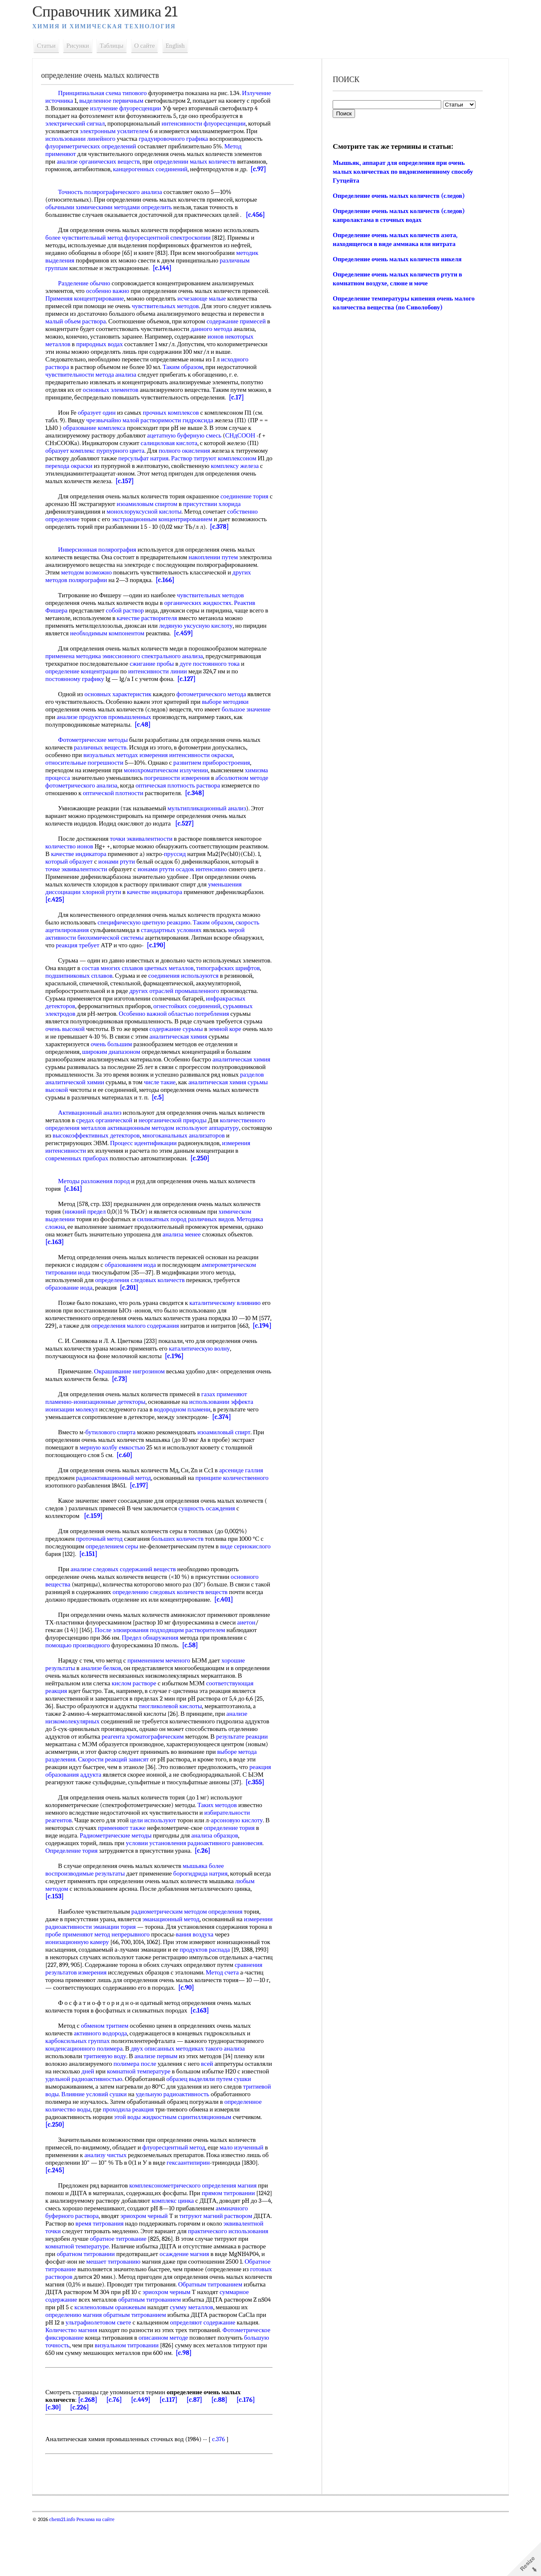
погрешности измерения (207, 793)
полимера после (140, 2109)
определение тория (240, 1866)
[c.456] (260, 222)
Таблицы (117, 45)
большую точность (103, 2398)
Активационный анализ (95, 1135)
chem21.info (68, 2573)
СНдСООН (246, 450)
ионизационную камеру (121, 1980)
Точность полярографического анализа (116, 199)
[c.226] (85, 2460)
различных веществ (106, 762)
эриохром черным (154, 2345)
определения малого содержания (154, 1348)
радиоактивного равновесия (230, 1881)
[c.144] (168, 275)
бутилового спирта (116, 1462)
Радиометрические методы (121, 1873)
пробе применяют (132, 1972)
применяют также (133, 1866)
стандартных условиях (177, 953)
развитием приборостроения (217, 778)
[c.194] (60, 1356)
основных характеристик (123, 709)
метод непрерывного (185, 1972)
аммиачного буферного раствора (94, 2261)
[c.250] (205, 1181)
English (181, 45)
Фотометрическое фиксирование (95, 2391)
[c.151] (132, 1584)
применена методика (79, 671)
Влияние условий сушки (129, 2140)
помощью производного (120, 1675)
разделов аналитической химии (122, 1105)
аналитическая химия (215, 1059)
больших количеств (183, 1569)
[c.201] (135, 1310)
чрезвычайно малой (118, 435)
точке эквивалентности (160, 892)
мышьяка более (209, 1904)
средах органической (110, 1143)
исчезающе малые (236, 306)
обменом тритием (110, 2071)
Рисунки (83, 45)
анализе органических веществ (180, 161)
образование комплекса (105, 443)
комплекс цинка (196, 2246)
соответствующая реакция (86, 1721)
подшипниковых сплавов (111, 998)
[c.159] (99, 1546)
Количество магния (77, 2383)
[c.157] (183, 496)
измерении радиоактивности (89, 1965)
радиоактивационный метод (119, 1508)
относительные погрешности (90, 778)
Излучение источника (80, 100)
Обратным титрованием (174, 2337)
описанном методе (218, 2391)
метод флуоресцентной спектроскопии (164, 245)
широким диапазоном (117, 1074)
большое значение (75, 732)
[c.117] (174, 2453)
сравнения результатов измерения (170, 2010)
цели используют (159, 1858)
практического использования (91, 2284)
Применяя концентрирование (119, 306)
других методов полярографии (134, 595)
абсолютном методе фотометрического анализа (114, 800)
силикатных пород (167, 1242)
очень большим (117, 1067)
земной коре (251, 1052)
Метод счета (128, 2018)
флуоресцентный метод (179, 2193)
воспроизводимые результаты (91, 1911)
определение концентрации (88, 686)
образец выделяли (229, 2124)
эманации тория (150, 1965)
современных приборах (82, 1181)
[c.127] (192, 694)
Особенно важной (179, 1036)
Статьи (52, 45)
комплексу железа (75, 488)
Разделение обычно (90, 291)
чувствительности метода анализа (192, 382)
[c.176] (251, 2453)
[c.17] (175, 412)
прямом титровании (245, 2238)
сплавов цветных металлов (194, 991)
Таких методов (223, 1843)
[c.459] (189, 648)
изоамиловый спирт (230, 1462)
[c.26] (208, 1888)
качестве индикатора (115, 877)
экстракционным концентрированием (167, 534)
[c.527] (190, 846)
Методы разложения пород (100, 1204)
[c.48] (177, 740)
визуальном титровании (185, 2398)
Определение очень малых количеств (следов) (398, 196)
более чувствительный (81, 245)
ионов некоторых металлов (150, 351)
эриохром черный (183, 2261)
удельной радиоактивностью (122, 2124)
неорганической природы (178, 1143)
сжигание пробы (157, 679)
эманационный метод (176, 1957)
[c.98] (251, 2406)
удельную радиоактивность (207, 2140)
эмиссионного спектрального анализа (158, 671)
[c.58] (233, 1675)
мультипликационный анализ (212, 831)
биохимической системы (116, 960)
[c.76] (120, 2453)
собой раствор (131, 625)
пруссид (211, 877)
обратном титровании (176, 2299)
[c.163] (60, 1265)
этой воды (160, 2162)
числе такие (219, 1105)
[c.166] (233, 595)
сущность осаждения (212, 1538)
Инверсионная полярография (103, 565)
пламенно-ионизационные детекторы (101, 1432)
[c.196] (180, 1386)
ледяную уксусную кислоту (201, 641)
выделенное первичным (147, 100)
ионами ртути (178, 884)
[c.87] (200, 2453)
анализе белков (107, 1698)
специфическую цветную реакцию (150, 945)
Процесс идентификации (149, 1166)
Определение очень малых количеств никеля (396, 259)
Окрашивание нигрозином (135, 1402)
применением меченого (164, 1691)
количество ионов (75, 869)
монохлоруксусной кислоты (149, 527)
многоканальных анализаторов (221, 1158)
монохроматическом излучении (171, 785)
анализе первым (161, 2102)
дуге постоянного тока (216, 679)
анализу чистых (116, 2200)
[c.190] (162, 968)
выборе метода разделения (218, 1790)
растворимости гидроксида (182, 435)
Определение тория (77, 1888)
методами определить (149, 215)
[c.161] (79, 1211)
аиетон (77, 1660)
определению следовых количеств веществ (192, 1622)
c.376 (224, 2492)
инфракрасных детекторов (86, 1029)
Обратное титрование (183, 2315)
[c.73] (142, 1409)
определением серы (117, 1577)
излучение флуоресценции (177, 108)
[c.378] (225, 542)
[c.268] (93, 2453)
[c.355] (260, 1820)
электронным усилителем (188, 131)
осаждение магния (76, 2307)
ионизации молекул (77, 1440)
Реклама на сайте (100, 2573)
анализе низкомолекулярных (129, 1752)
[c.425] (176, 922)
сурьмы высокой (132, 1112)
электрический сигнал (125, 123)
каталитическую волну (205, 1379)
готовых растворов (213, 2322)
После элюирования (166, 1660)
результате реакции (166, 1774)
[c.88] (225, 2453)
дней (122, 2117)
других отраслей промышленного (226, 1013)
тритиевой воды (72, 2140)
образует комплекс (76, 466)
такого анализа (231, 2094)
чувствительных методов (202, 313)
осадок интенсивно (77, 899)
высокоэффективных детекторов (133, 1158)
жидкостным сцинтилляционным (219, 2162)
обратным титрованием (122, 2353)
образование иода (74, 1310)
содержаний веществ (153, 1599)
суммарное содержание (238, 2345)
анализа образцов (220, 1873)
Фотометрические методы (99, 755)
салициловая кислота (174, 458)
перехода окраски (130, 481)
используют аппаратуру (213, 1150)
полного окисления (190, 466)
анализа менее (187, 1257)
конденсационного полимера (89, 2094)
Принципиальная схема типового (108, 93)
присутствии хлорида (238, 519)
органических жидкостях (203, 618)
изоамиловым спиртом (173, 519)
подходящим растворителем (232, 1660)
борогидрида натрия (206, 1911)
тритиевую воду (110, 2102)
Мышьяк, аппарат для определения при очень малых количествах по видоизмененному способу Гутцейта (402, 171)
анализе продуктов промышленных (160, 732)
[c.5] (263, 1120)
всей (213, 2109)
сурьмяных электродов (81, 1036)
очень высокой (91, 1052)
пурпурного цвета (126, 466)
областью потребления (235, 1036)
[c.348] (61, 816)
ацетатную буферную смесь (190, 450)
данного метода (121, 344)
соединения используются (216, 998)
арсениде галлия (247, 1500)
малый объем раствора (145, 329)
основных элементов (211, 397)
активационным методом (146, 1150)
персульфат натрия (183, 473)
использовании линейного (154, 138)
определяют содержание (188, 2375)
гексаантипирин (201, 2208)
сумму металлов (168, 2360)
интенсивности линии (163, 686)
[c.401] (247, 1630)
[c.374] (227, 1447)
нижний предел (91, 1234)
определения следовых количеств (146, 1303)
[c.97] (154, 176)
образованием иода (135, 1287)
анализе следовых (100, 1599)
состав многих (136, 991)
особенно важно (113, 298)
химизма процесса (75, 793)
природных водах (215, 351)
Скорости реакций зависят (86, 1797)
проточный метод (105, 1569)
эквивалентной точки (96, 2277)
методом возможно (155, 587)
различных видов (217, 1242)
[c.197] (192, 1516)
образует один (102, 428)
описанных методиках (179, 2094)
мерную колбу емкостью (118, 1478)
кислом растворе (182, 1713)
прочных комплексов (177, 428)
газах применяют (230, 1424)
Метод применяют (131, 154)
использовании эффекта (227, 1432)
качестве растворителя (157, 633)
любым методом (73, 1927)
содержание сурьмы (202, 1052)
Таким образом (71, 382)
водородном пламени (188, 1440)
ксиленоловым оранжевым (87, 2360)
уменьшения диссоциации (145, 915)
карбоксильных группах (83, 2086)
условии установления (161, 1881)
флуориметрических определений (174, 146)
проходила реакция (172, 2155)
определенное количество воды (93, 2155)
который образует (130, 884)
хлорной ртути (201, 915)
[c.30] (59, 2460)
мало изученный (247, 2193)
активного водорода (106, 2079)
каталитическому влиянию (231, 1325)
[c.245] (80, 2216)
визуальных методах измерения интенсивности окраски (163, 770)
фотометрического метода (217, 709)
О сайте (150, 45)
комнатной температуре (173, 2117)
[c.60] (130, 1485)
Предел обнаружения (187, 1668)
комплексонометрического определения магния (198, 2231)
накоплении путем (219, 572)
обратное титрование (206, 2284)
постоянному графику (80, 694)
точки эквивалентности (147, 861)
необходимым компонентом (113, 648)
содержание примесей (104, 336)
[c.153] (80, 1934)
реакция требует (83, 968)
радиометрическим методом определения (192, 1949)
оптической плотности (183, 808)
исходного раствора (148, 374)
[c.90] (134, 2033)
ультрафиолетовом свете (84, 2375)
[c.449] (146, 2453)
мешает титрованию (226, 2307)
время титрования (154, 2269)
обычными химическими (84, 215)
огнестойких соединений (233, 1029)
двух (143, 2094)
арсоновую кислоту (243, 1858)
